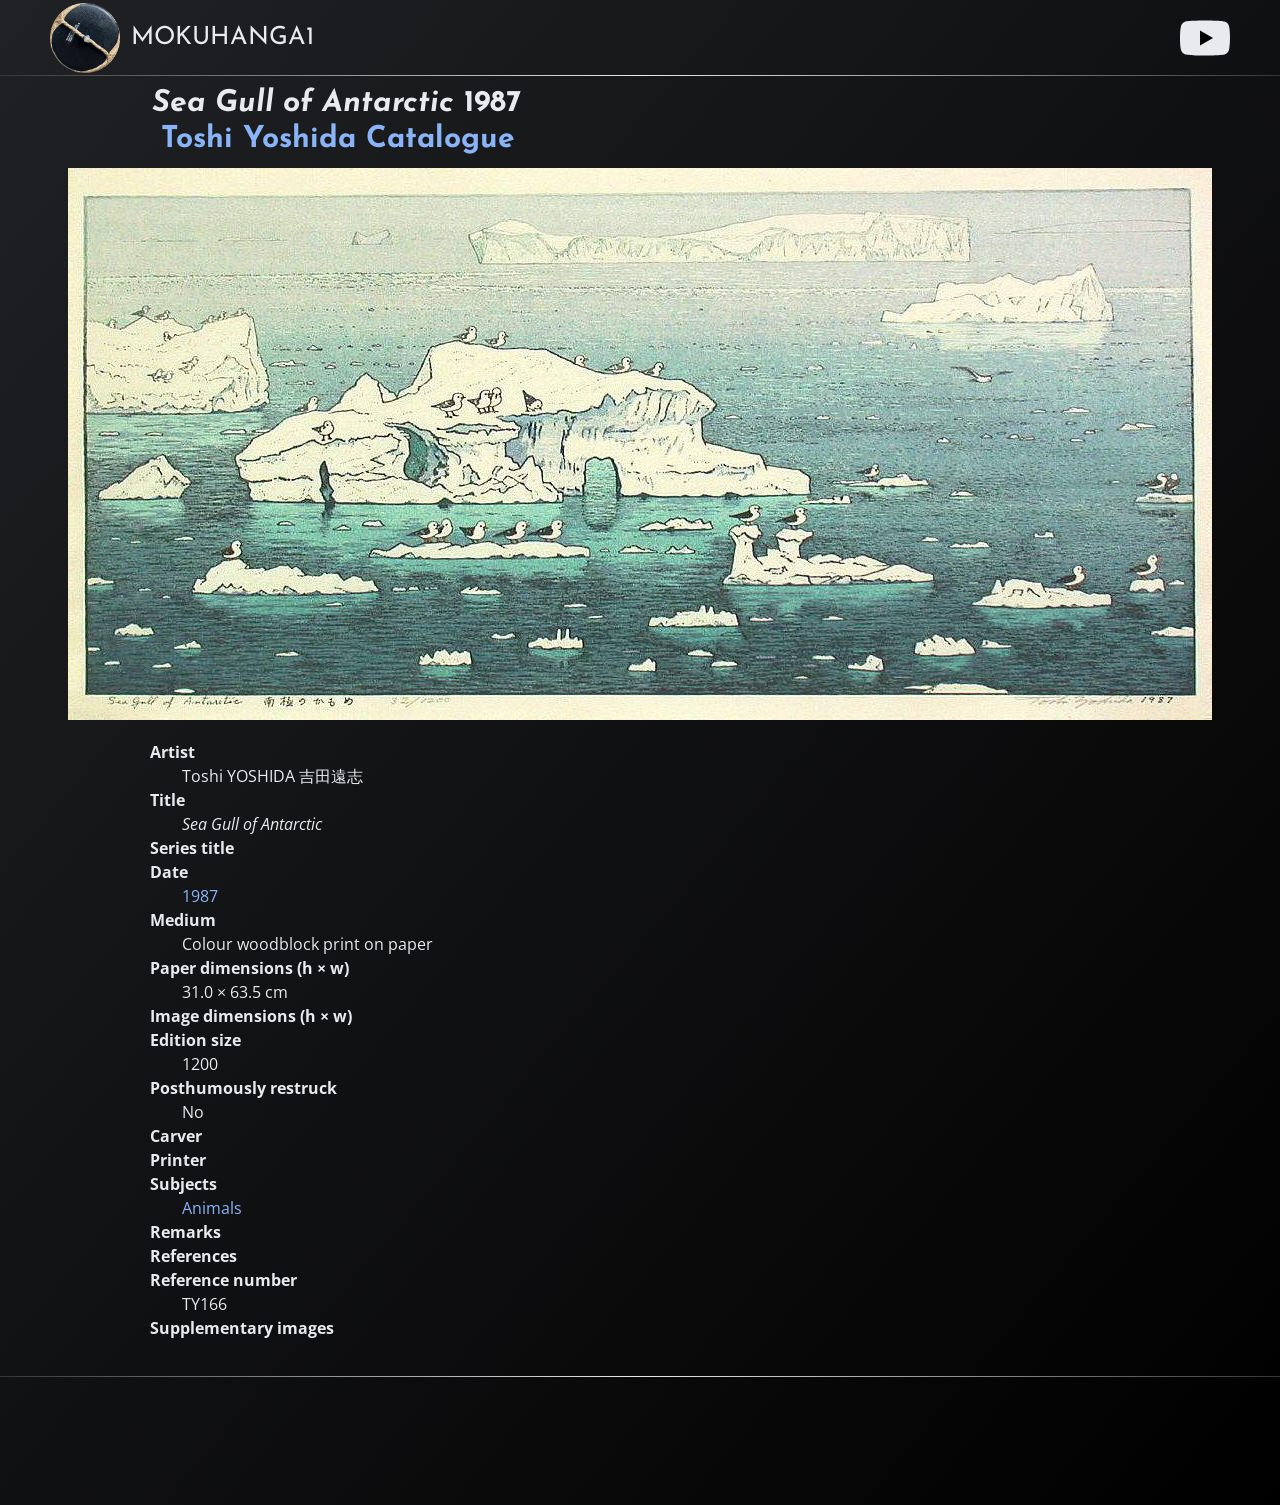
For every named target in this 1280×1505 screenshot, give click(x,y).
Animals (212, 1208)
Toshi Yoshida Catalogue (338, 139)
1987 (200, 896)
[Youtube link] (1205, 38)
